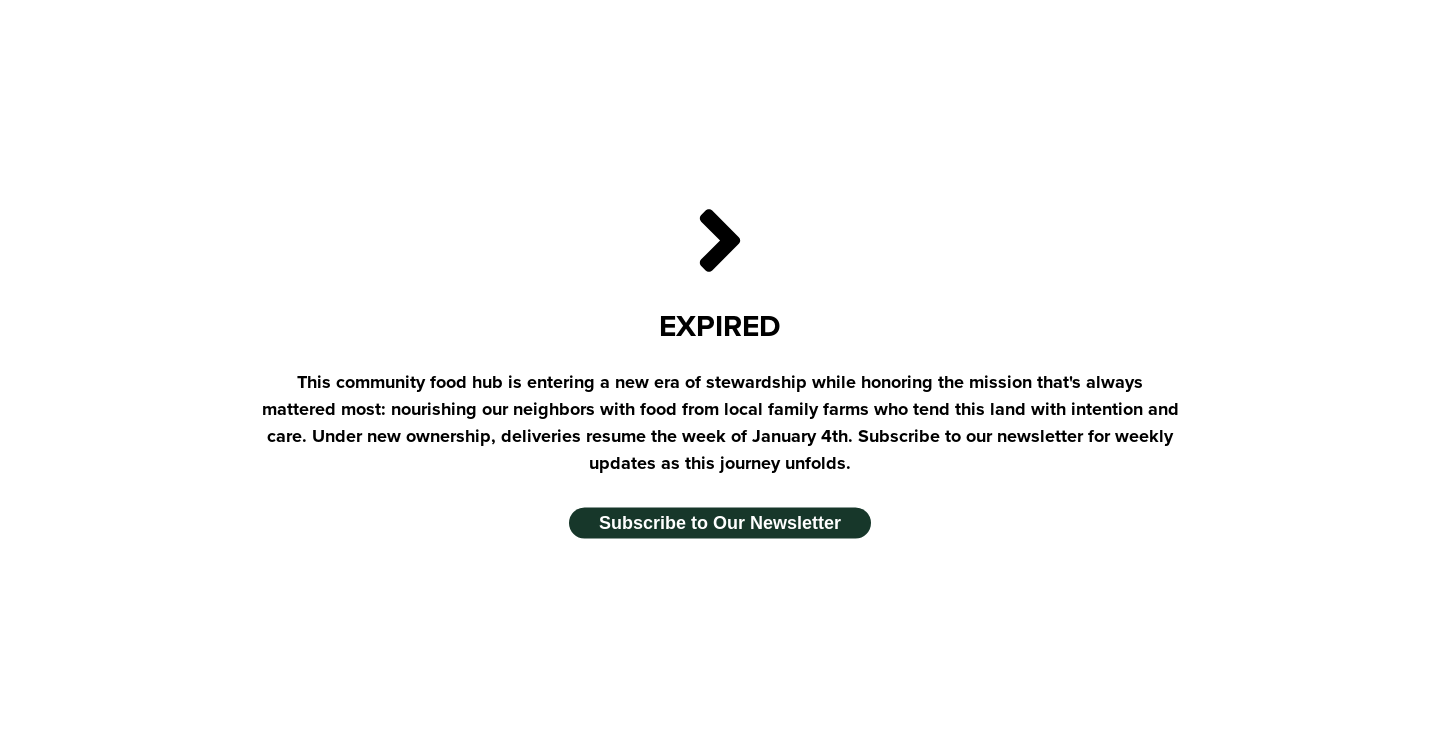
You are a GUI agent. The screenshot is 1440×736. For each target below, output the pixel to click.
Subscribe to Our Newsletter (720, 523)
